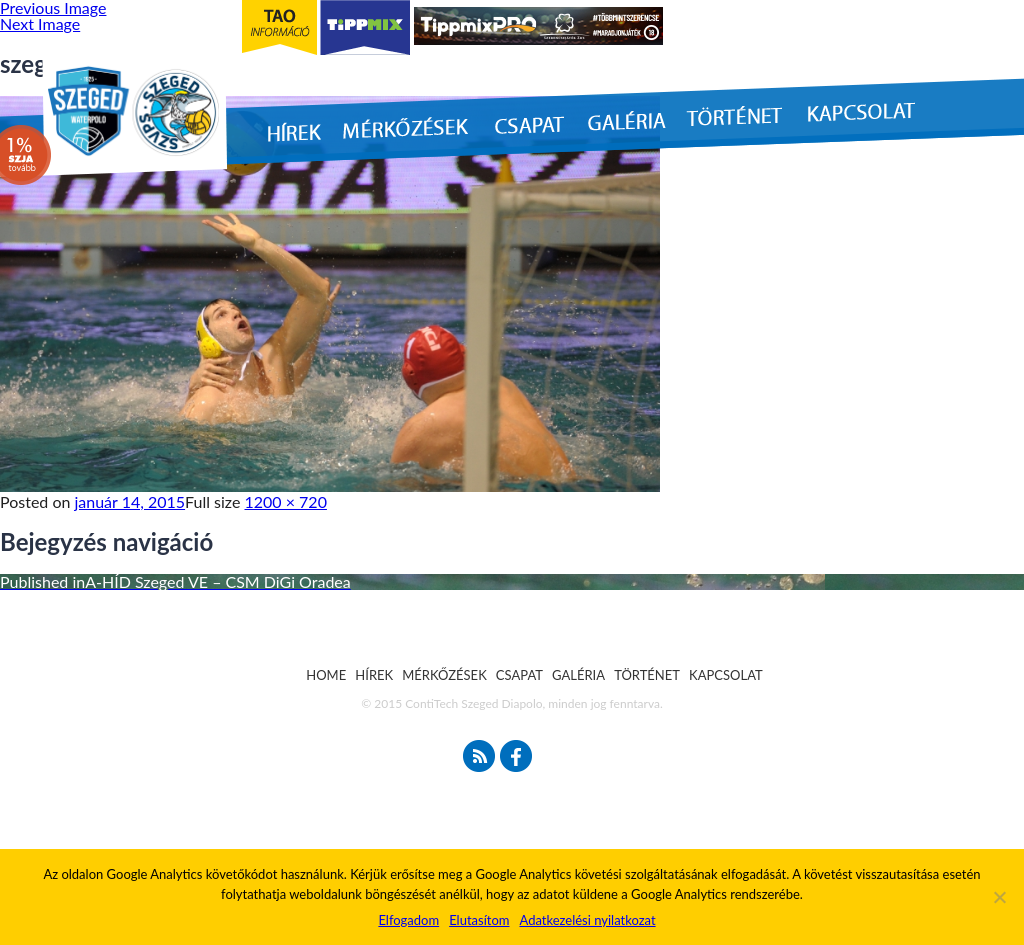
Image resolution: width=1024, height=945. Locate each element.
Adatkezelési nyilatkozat (587, 920)
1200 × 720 (286, 501)
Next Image (40, 23)
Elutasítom (479, 920)
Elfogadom (408, 920)
